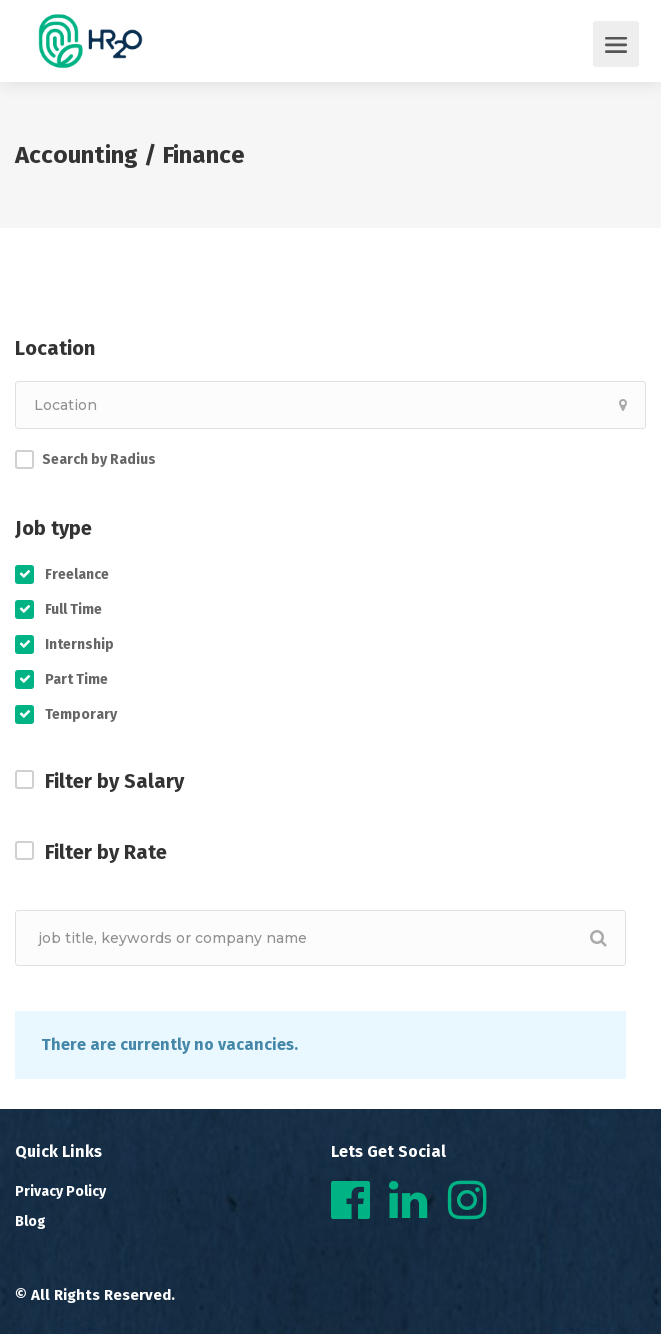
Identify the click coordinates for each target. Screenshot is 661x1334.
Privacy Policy (60, 1191)
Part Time (76, 679)
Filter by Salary (114, 781)
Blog (30, 1221)
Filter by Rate (106, 852)
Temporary (81, 714)
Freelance (77, 574)
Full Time (73, 609)
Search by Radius (99, 459)
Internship (79, 644)
